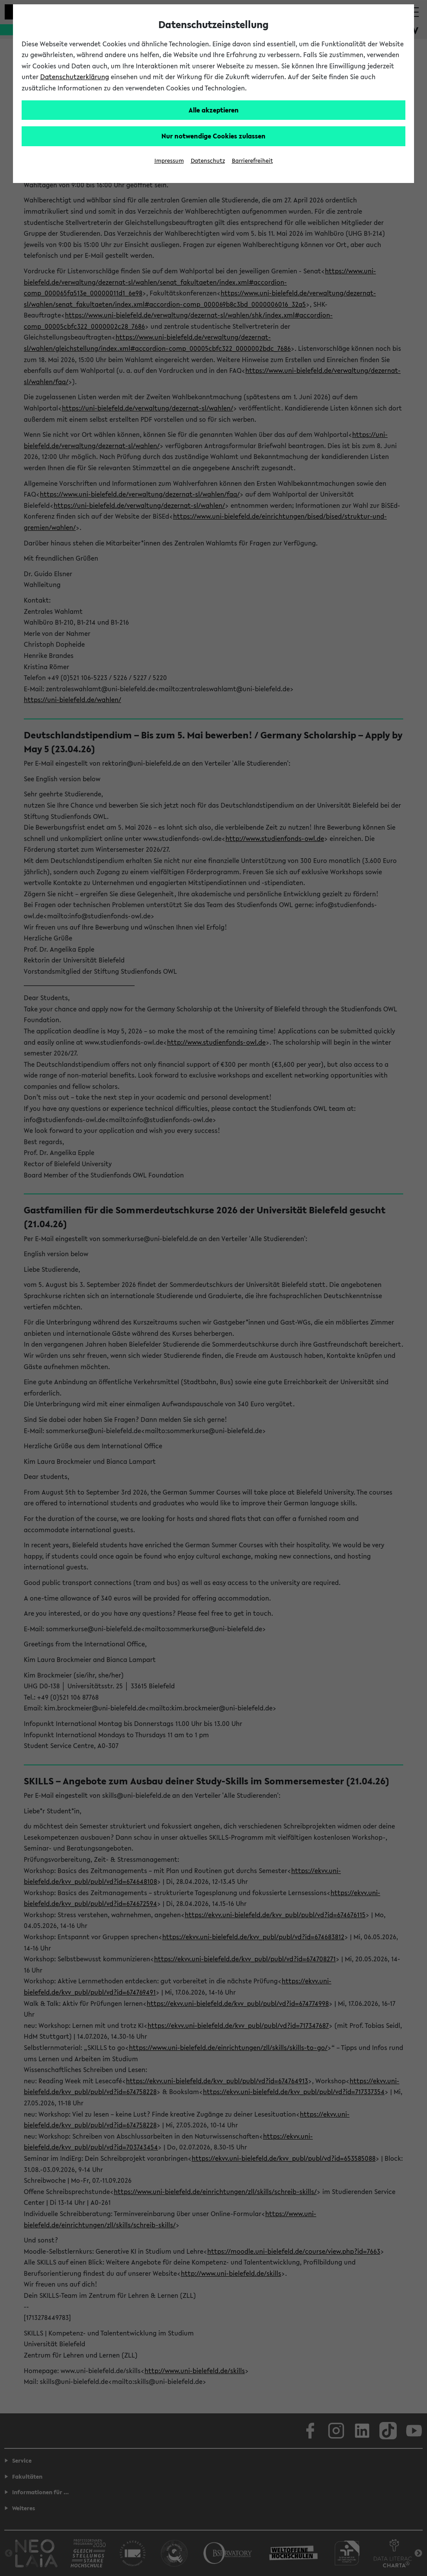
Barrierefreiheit (252, 161)
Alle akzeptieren (214, 110)
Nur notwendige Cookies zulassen (213, 136)
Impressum (169, 161)
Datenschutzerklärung (74, 76)
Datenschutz (208, 161)
